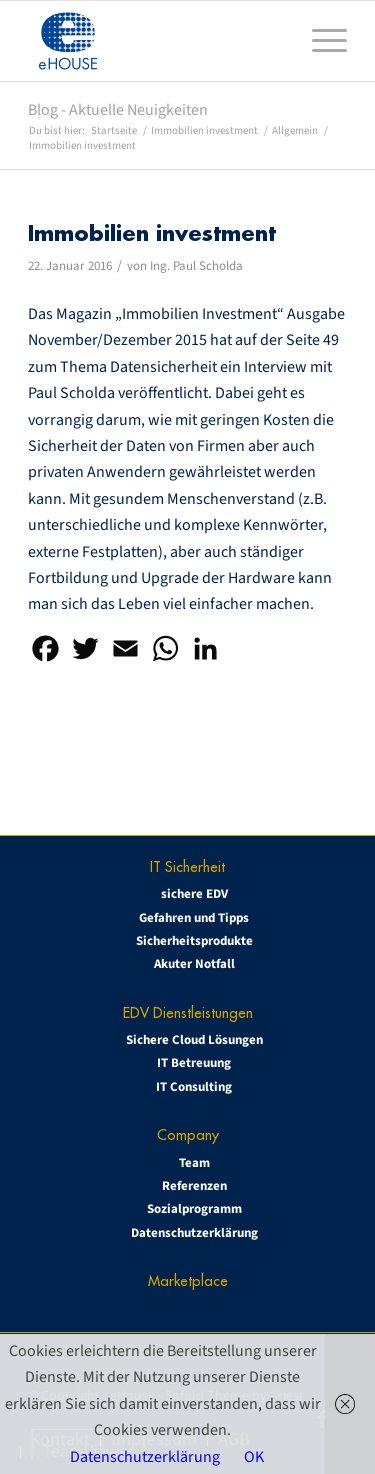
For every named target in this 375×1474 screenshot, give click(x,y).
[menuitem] (319, 41)
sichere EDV (194, 894)
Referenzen (194, 1186)
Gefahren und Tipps (194, 918)
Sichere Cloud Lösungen (194, 1040)
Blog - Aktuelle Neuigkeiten (118, 110)
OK (254, 1457)
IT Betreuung (194, 1063)
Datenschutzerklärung (194, 1233)
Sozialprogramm (194, 1209)
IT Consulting (194, 1087)
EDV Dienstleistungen (188, 1012)
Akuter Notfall (194, 964)
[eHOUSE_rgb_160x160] (155, 41)
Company (188, 1134)
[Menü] (319, 41)
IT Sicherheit (187, 866)
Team (194, 1163)
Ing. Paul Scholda (196, 266)
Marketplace (188, 1280)
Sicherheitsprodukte (194, 941)
